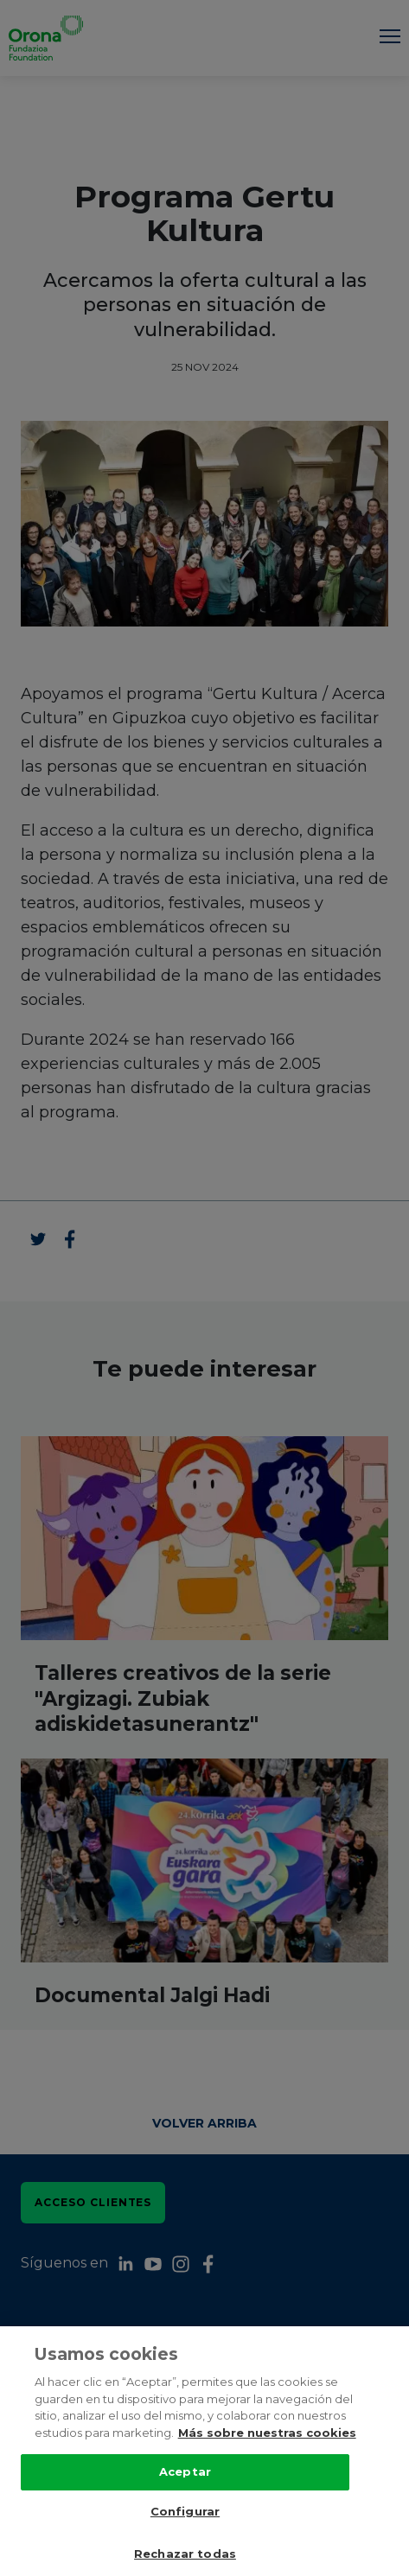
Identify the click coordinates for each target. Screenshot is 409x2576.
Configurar (185, 2511)
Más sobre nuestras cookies (267, 2432)
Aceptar (185, 2471)
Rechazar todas (185, 2553)
